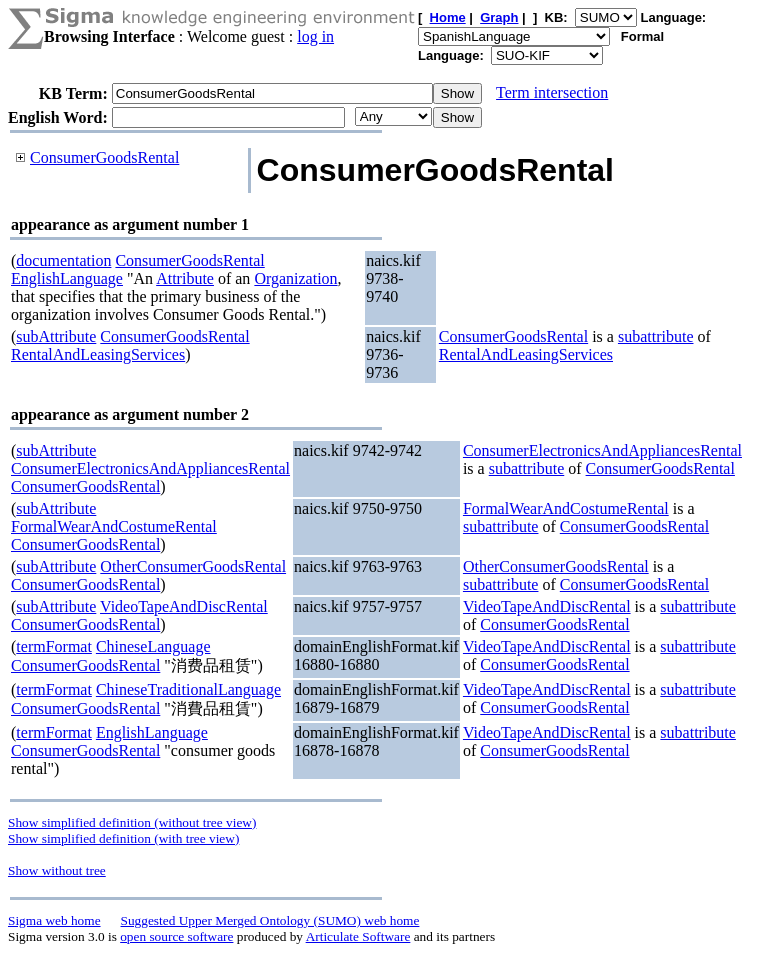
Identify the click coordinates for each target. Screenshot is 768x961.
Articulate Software (358, 936)
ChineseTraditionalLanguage (188, 689)
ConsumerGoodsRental (104, 157)
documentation (63, 260)
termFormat (54, 646)
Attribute (185, 278)
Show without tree (57, 870)
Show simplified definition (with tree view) (123, 838)
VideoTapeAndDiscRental (184, 606)
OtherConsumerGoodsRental (193, 566)
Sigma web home (54, 920)
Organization (295, 278)
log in (315, 36)
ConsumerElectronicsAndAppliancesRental (150, 468)
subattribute (656, 336)
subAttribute (56, 336)
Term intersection (552, 92)
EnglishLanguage (67, 278)
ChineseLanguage (153, 646)
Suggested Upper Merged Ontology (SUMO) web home (270, 920)
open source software (176, 936)
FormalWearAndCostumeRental (114, 526)
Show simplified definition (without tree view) (132, 822)
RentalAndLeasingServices (98, 354)
